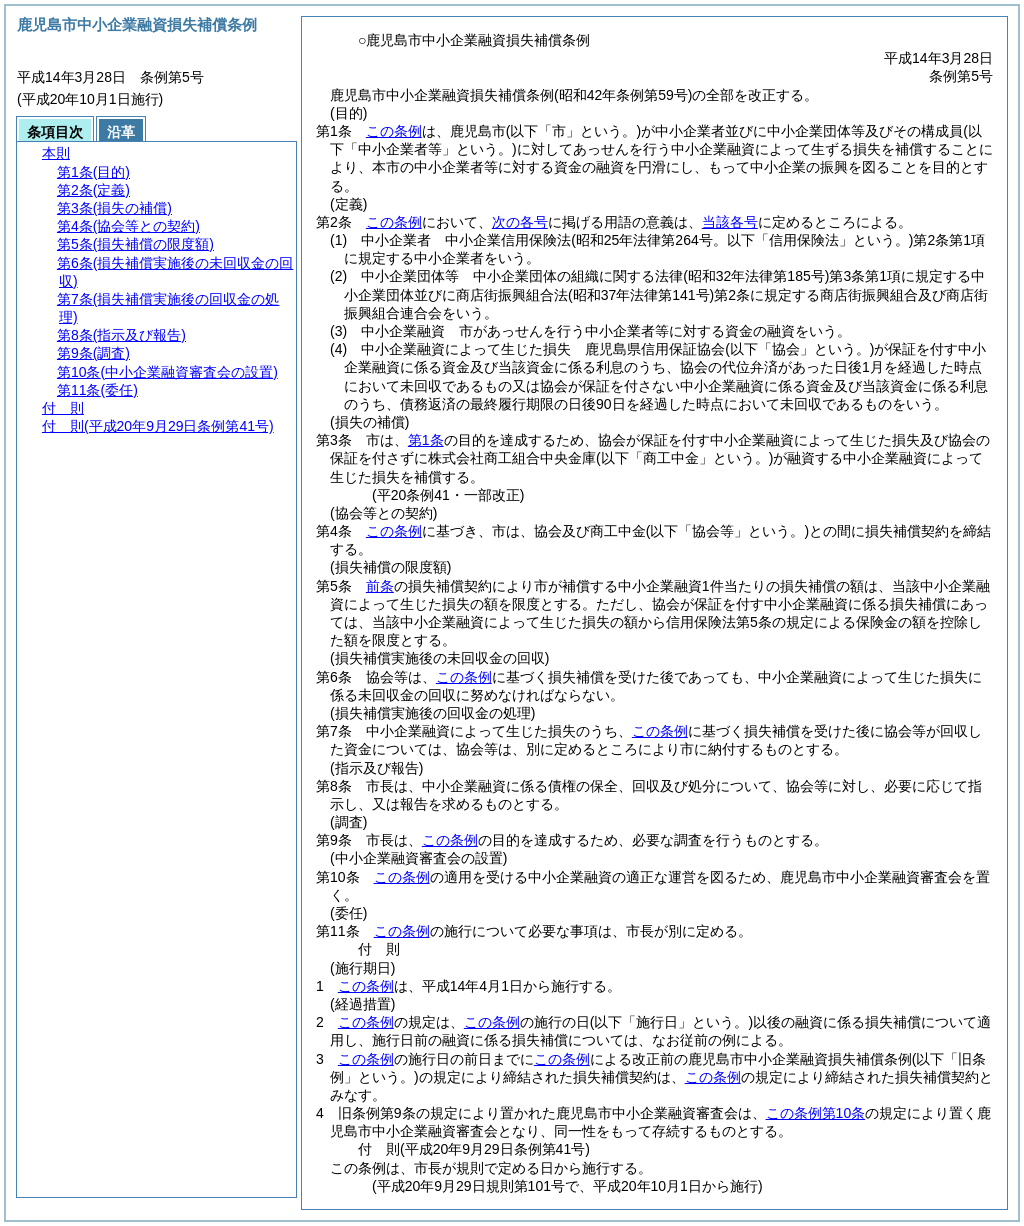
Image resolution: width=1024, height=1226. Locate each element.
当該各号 (730, 222)
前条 (380, 586)
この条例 (394, 131)
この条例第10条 (816, 1113)
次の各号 (520, 222)
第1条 (426, 440)
